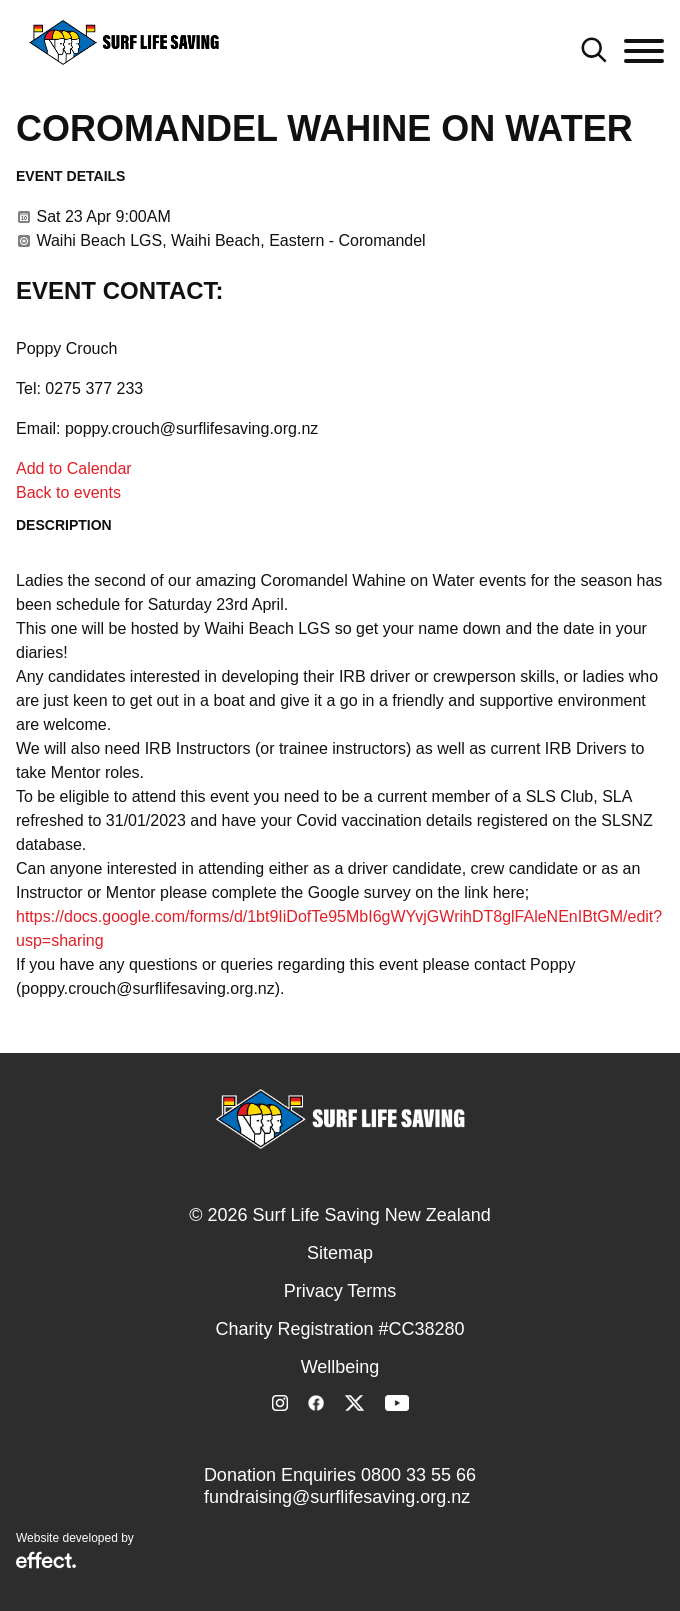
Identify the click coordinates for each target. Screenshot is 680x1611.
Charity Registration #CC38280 (339, 1329)
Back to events (68, 492)
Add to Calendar (74, 468)
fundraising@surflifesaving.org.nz (337, 1497)
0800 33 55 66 (418, 1475)
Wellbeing (340, 1367)
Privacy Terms (340, 1291)
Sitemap (340, 1253)
